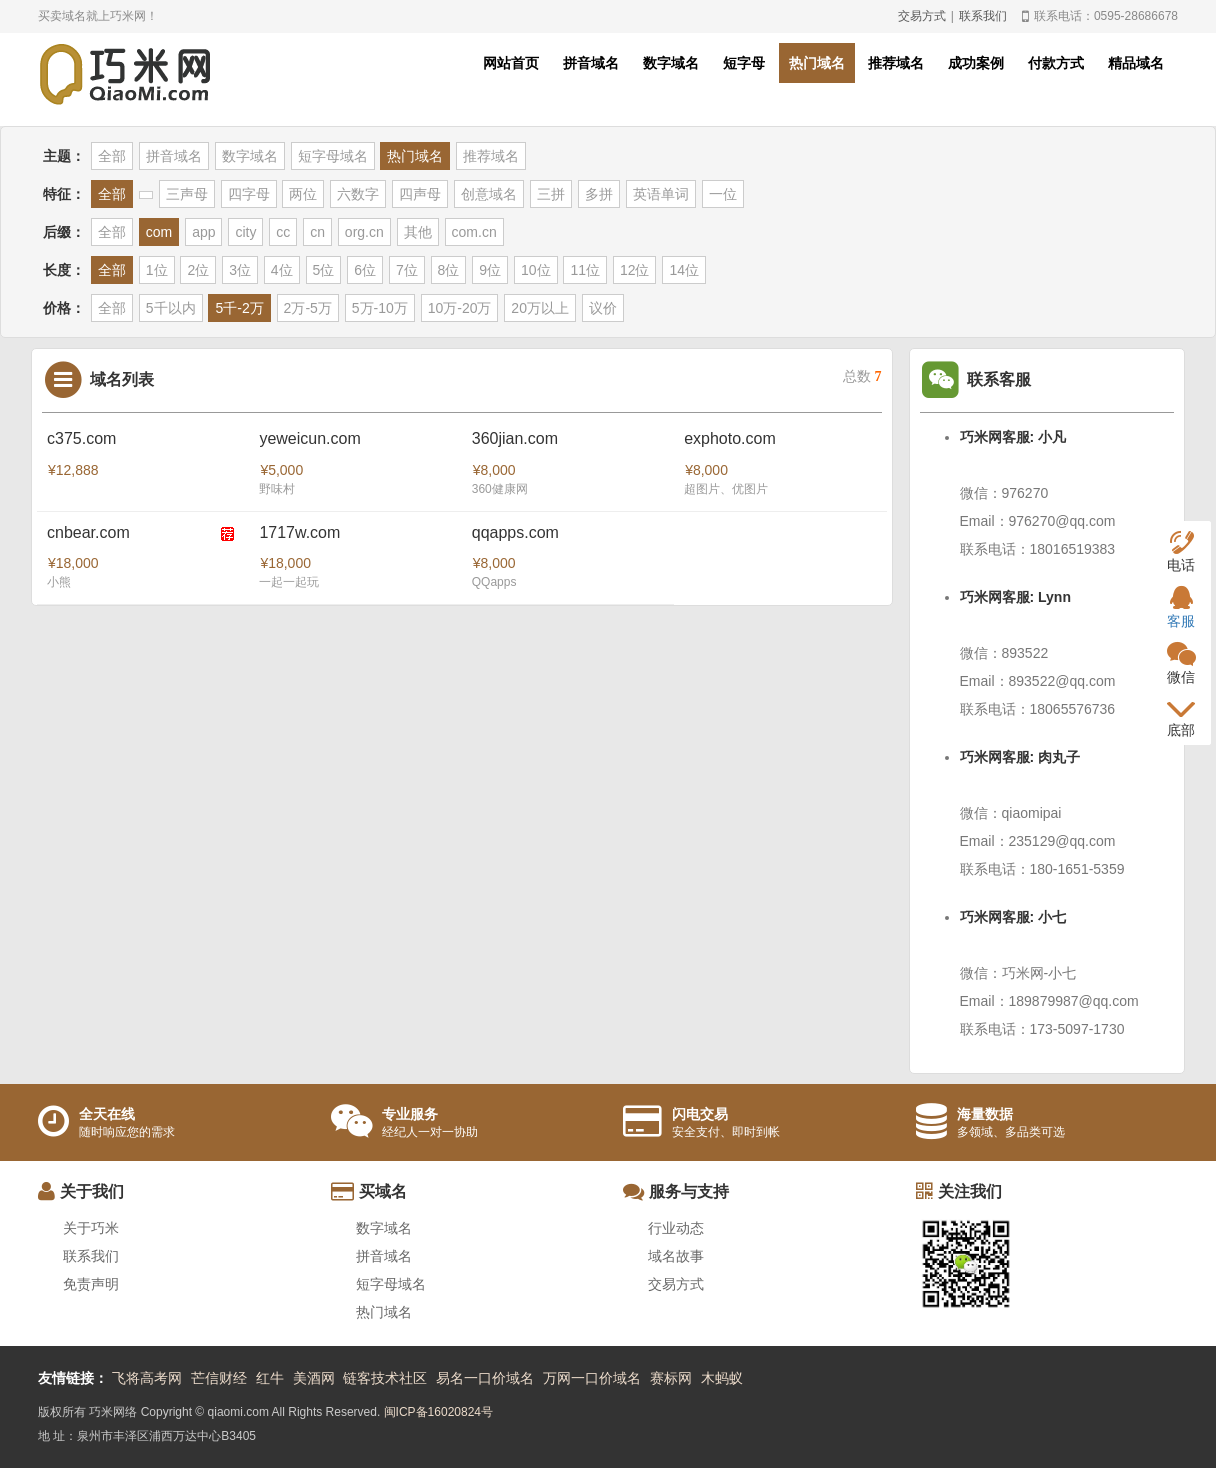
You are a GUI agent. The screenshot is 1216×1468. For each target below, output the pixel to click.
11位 (585, 270)
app (203, 232)
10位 (536, 270)
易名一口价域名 (485, 1378)
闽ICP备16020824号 (438, 1412)
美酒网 (314, 1378)
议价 (603, 308)
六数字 (358, 194)
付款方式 (1056, 63)
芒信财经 (219, 1378)
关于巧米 (91, 1228)
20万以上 (540, 308)
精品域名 (1136, 63)
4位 (282, 270)
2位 (198, 270)
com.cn (474, 232)
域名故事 (676, 1256)
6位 (365, 270)
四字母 (249, 194)
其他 (418, 232)
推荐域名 (896, 63)
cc (283, 232)
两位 (303, 194)
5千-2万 (239, 308)
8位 (449, 270)
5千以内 (171, 308)
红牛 (270, 1378)
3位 (240, 270)
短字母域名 (333, 156)
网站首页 (511, 63)
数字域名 (671, 63)
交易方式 (922, 16)
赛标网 (671, 1378)
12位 (635, 270)
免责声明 (91, 1284)
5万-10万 (380, 308)
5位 (324, 270)
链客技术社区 (385, 1378)
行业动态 (676, 1228)
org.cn (364, 232)
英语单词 (661, 194)
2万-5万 (308, 308)
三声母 (187, 194)
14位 (684, 270)
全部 (112, 156)
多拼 (599, 194)
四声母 (420, 194)
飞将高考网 (147, 1378)
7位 (407, 270)
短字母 (744, 63)
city (245, 232)
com (159, 232)
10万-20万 (460, 308)
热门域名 (817, 63)
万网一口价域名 (592, 1378)
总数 (862, 376)
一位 (723, 194)
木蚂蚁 (722, 1378)
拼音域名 (591, 63)
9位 (490, 270)
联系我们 (983, 16)
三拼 (551, 194)
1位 (157, 270)
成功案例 (976, 63)
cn (317, 232)
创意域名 (489, 194)
